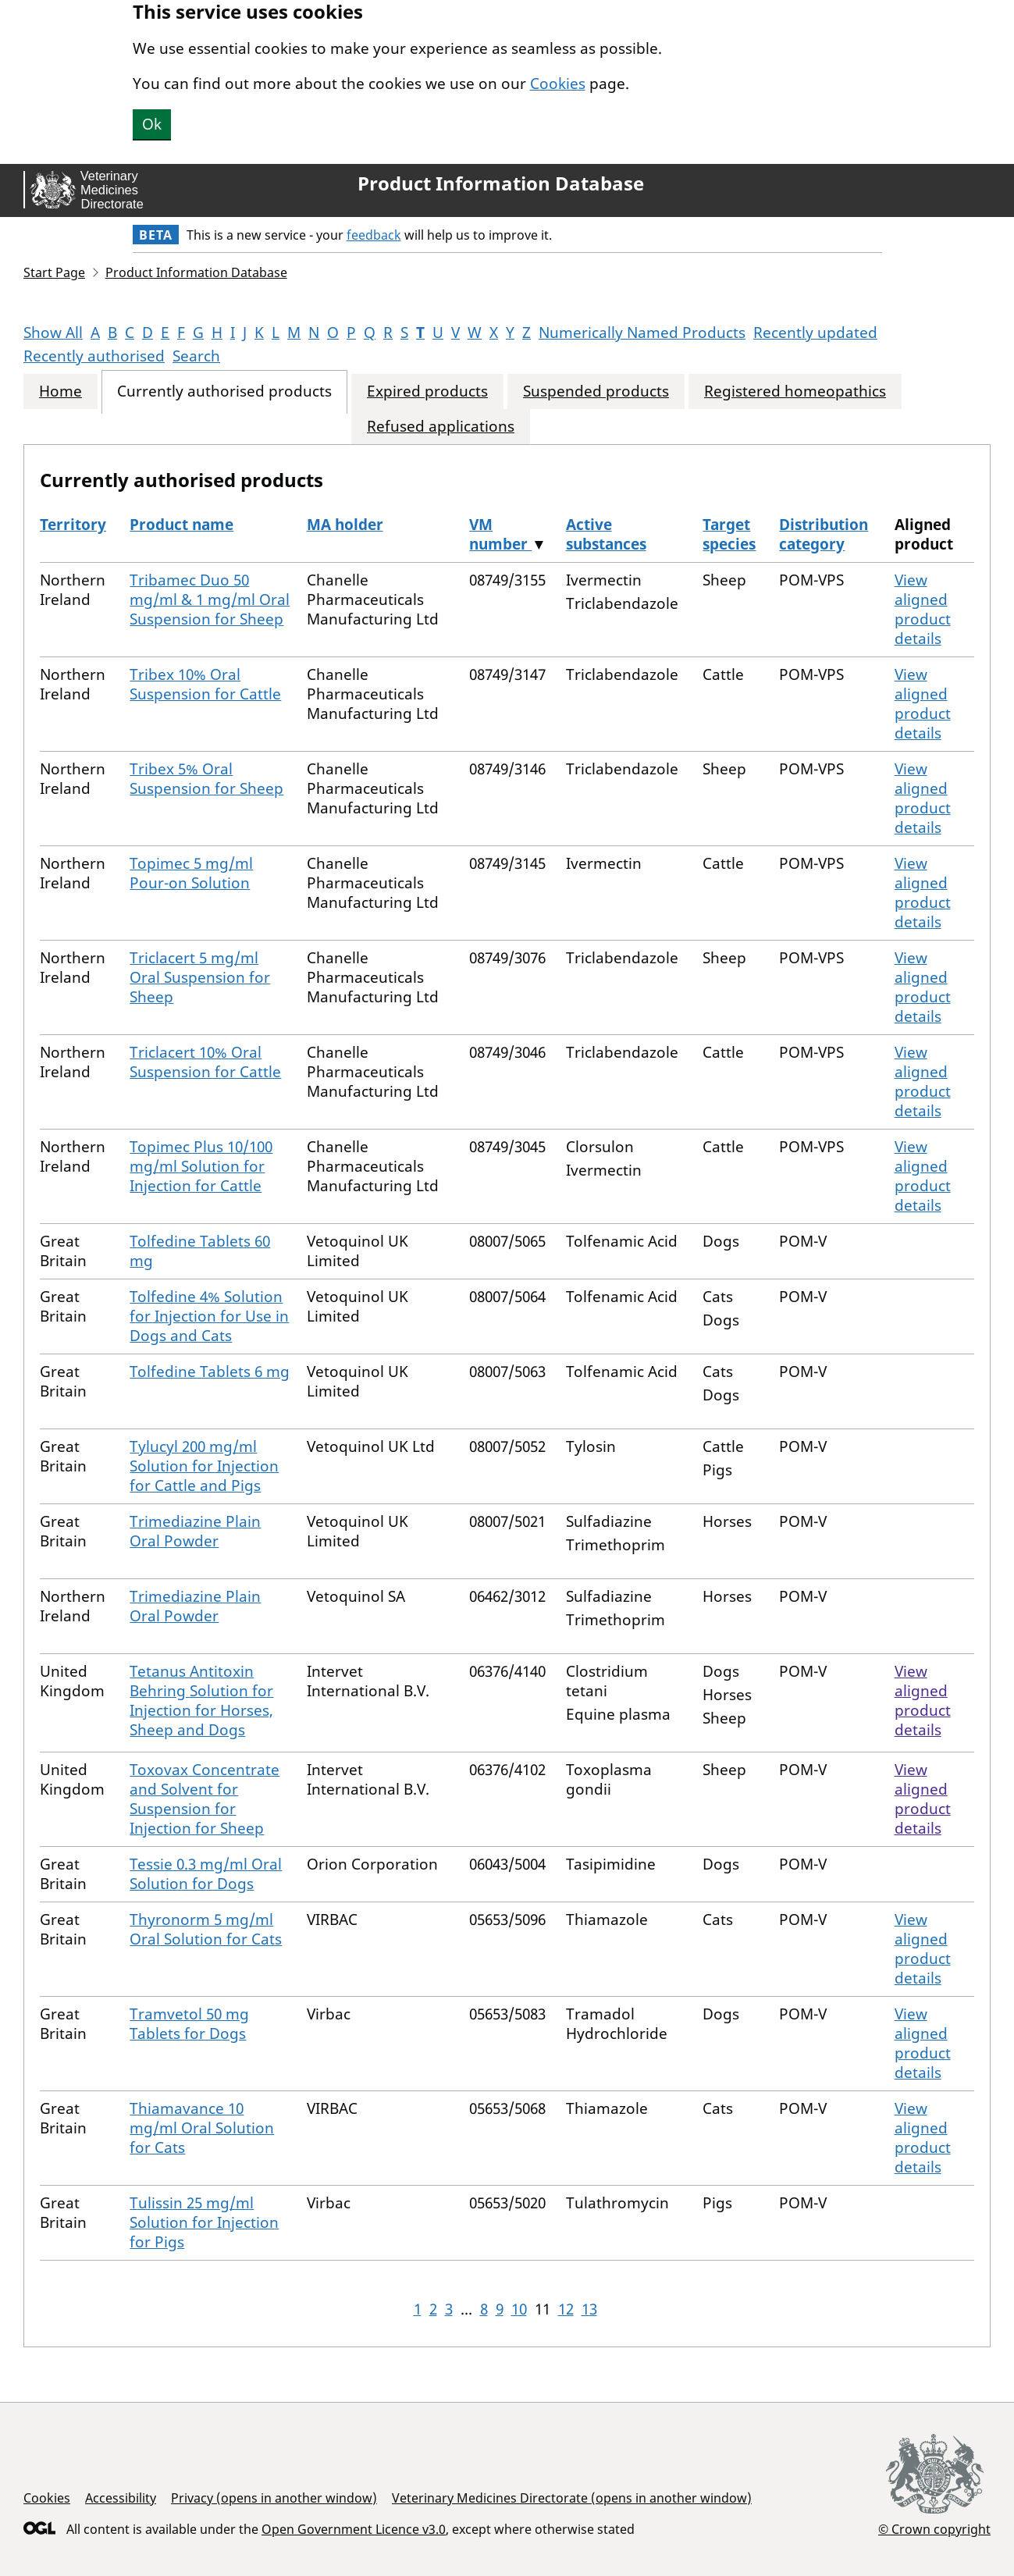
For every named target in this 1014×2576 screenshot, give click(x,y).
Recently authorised (94, 356)
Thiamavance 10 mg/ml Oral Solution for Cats (202, 2128)
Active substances (606, 534)
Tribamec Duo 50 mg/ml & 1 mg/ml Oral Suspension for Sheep (210, 599)
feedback (374, 235)
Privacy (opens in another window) (274, 2498)
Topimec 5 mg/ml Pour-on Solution (191, 873)
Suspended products (596, 391)
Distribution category (823, 534)
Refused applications (440, 426)
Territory (73, 524)
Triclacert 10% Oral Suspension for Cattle (205, 1062)
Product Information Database (501, 183)
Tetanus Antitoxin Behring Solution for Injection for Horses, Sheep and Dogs (201, 1700)
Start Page (54, 272)
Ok (152, 124)
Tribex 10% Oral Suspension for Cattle (205, 684)
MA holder (345, 524)
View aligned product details (923, 609)
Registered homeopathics (795, 391)
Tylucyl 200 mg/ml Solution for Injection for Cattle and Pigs (204, 1466)
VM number (500, 534)
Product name (181, 524)
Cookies (557, 83)
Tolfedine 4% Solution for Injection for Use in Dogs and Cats (209, 1316)
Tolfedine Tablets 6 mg (210, 1371)
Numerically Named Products (642, 332)
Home (60, 391)
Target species (729, 534)
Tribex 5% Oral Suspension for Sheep (206, 779)
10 (519, 2309)
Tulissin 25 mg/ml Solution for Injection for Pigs (204, 2222)
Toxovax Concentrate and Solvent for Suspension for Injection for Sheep (204, 1798)
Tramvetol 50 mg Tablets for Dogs (189, 2024)
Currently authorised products (224, 391)
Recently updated (815, 332)
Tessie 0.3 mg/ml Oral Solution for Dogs (206, 1874)
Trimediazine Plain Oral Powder (195, 1531)
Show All (53, 332)
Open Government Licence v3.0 (354, 2529)
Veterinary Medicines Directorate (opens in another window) (572, 2498)
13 (589, 2309)
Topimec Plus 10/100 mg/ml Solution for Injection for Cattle (201, 1166)
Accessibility (120, 2498)
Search (196, 356)
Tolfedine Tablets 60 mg (200, 1251)
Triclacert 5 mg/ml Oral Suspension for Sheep (200, 977)
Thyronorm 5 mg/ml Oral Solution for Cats (206, 1929)
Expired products (427, 391)
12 (566, 2309)
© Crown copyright (934, 2529)
